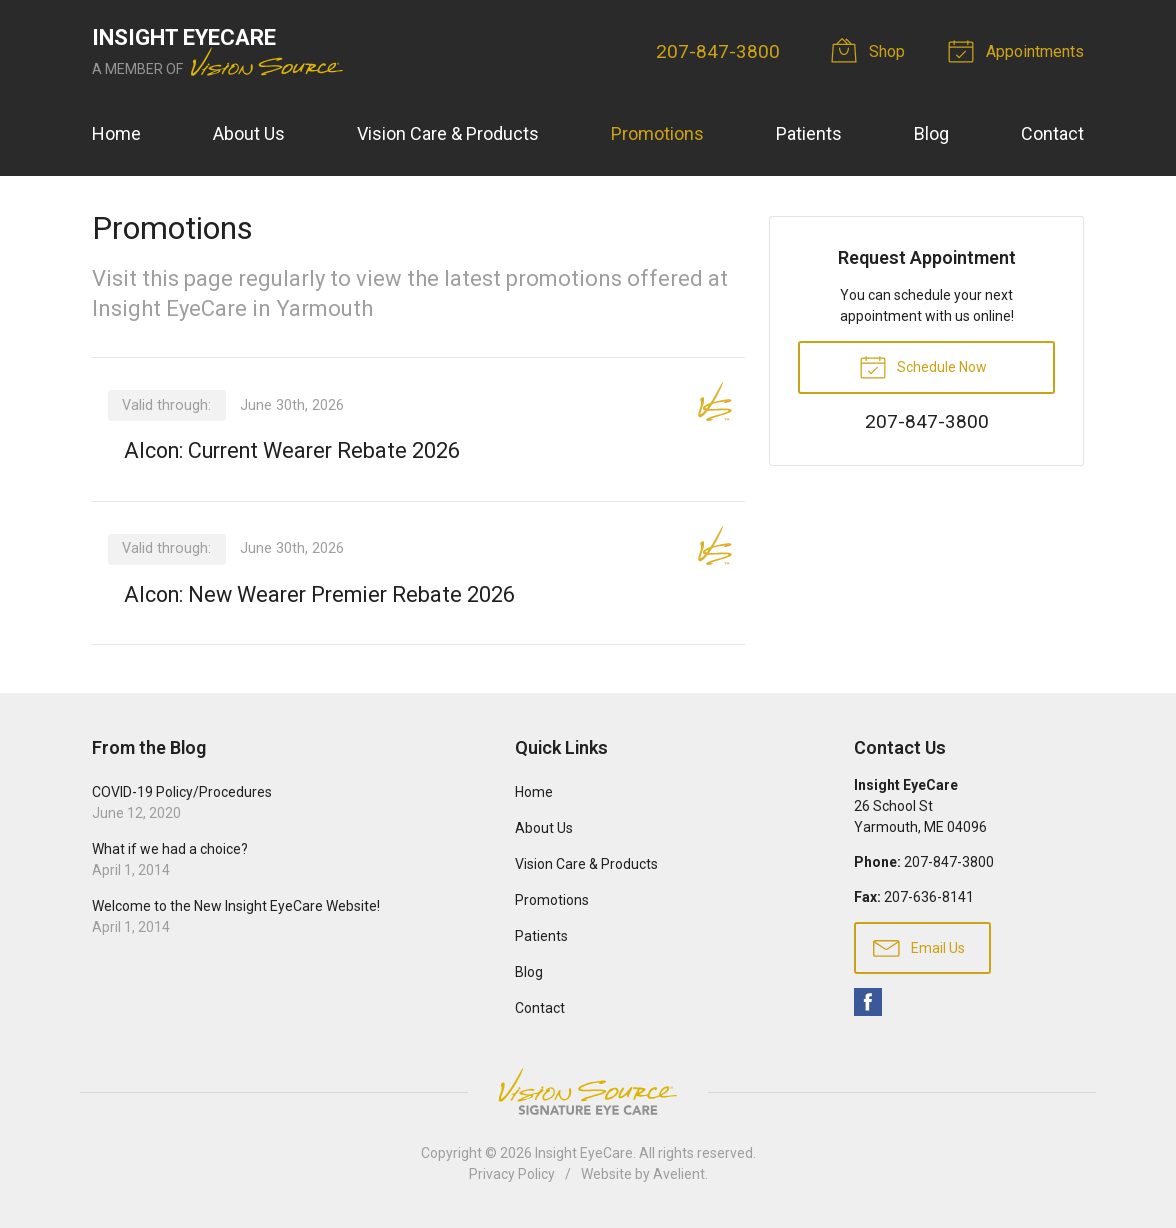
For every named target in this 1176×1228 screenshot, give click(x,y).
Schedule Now (923, 366)
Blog (931, 133)
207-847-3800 (718, 51)
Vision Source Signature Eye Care (588, 1092)
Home (116, 133)
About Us (249, 133)
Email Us (919, 948)
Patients (809, 133)
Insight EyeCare (584, 1154)
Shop (872, 50)
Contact (1052, 133)
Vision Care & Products (448, 133)
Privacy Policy (512, 1175)
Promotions (657, 133)
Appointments (1019, 50)
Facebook (868, 1003)
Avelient (679, 1175)
